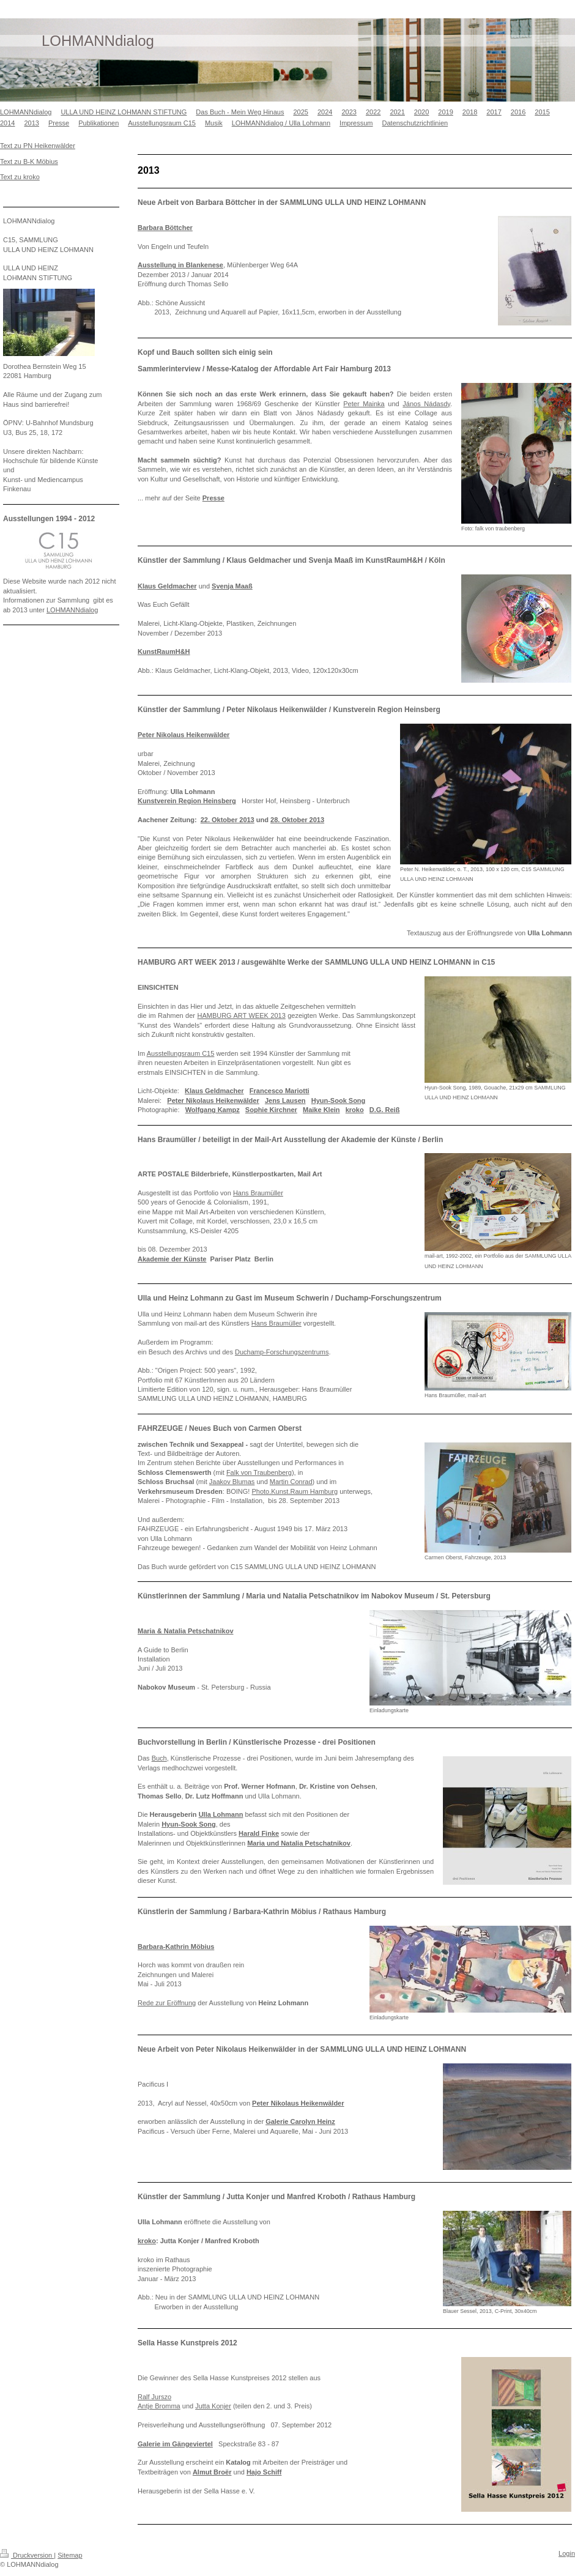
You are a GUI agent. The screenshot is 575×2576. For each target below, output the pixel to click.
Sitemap (70, 2555)
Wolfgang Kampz (212, 1109)
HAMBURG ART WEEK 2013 (241, 1015)
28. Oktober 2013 (297, 819)
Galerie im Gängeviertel (175, 2444)
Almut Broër (212, 2472)
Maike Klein (321, 1109)
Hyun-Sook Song (338, 1100)
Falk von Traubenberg (259, 1472)
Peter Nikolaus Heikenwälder (183, 734)
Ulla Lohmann (221, 1814)
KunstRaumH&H (164, 651)
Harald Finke (259, 1833)
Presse (213, 498)
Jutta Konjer (213, 2406)
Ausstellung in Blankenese (180, 265)
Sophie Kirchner (271, 1109)
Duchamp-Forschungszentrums (281, 1352)
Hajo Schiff (264, 2472)
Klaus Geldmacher (167, 586)
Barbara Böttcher (165, 227)
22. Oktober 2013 (227, 819)
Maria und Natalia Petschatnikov (299, 1843)
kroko (355, 1109)
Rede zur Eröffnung (167, 2002)
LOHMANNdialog (72, 610)
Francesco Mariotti (280, 1090)
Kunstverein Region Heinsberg (187, 800)
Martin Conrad (291, 1481)
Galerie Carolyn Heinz (300, 2121)
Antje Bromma (159, 2406)
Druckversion (27, 2555)
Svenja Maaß (232, 586)
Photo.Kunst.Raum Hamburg (294, 1491)
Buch (159, 1758)
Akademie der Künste (172, 1259)
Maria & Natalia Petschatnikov (186, 1631)
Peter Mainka (363, 403)
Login (566, 2553)
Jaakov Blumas (232, 1481)
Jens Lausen (285, 1100)
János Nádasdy (426, 403)
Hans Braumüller (258, 1193)
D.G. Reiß (384, 1109)
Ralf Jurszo (154, 2396)
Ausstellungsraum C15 (181, 1053)
